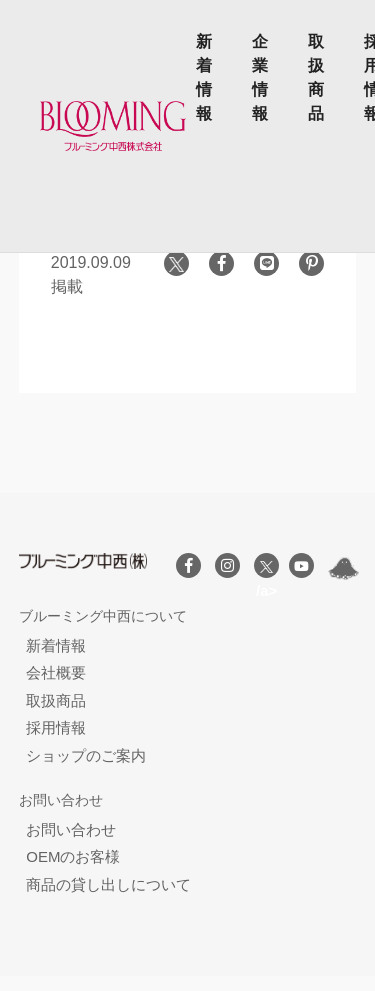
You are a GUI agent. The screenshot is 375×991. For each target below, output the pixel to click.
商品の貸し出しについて (108, 884)
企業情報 (260, 77)
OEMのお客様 (73, 856)
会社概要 (56, 672)
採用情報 (56, 727)
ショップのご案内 (86, 755)
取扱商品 (316, 77)
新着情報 (204, 77)
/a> (266, 569)
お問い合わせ (71, 829)
